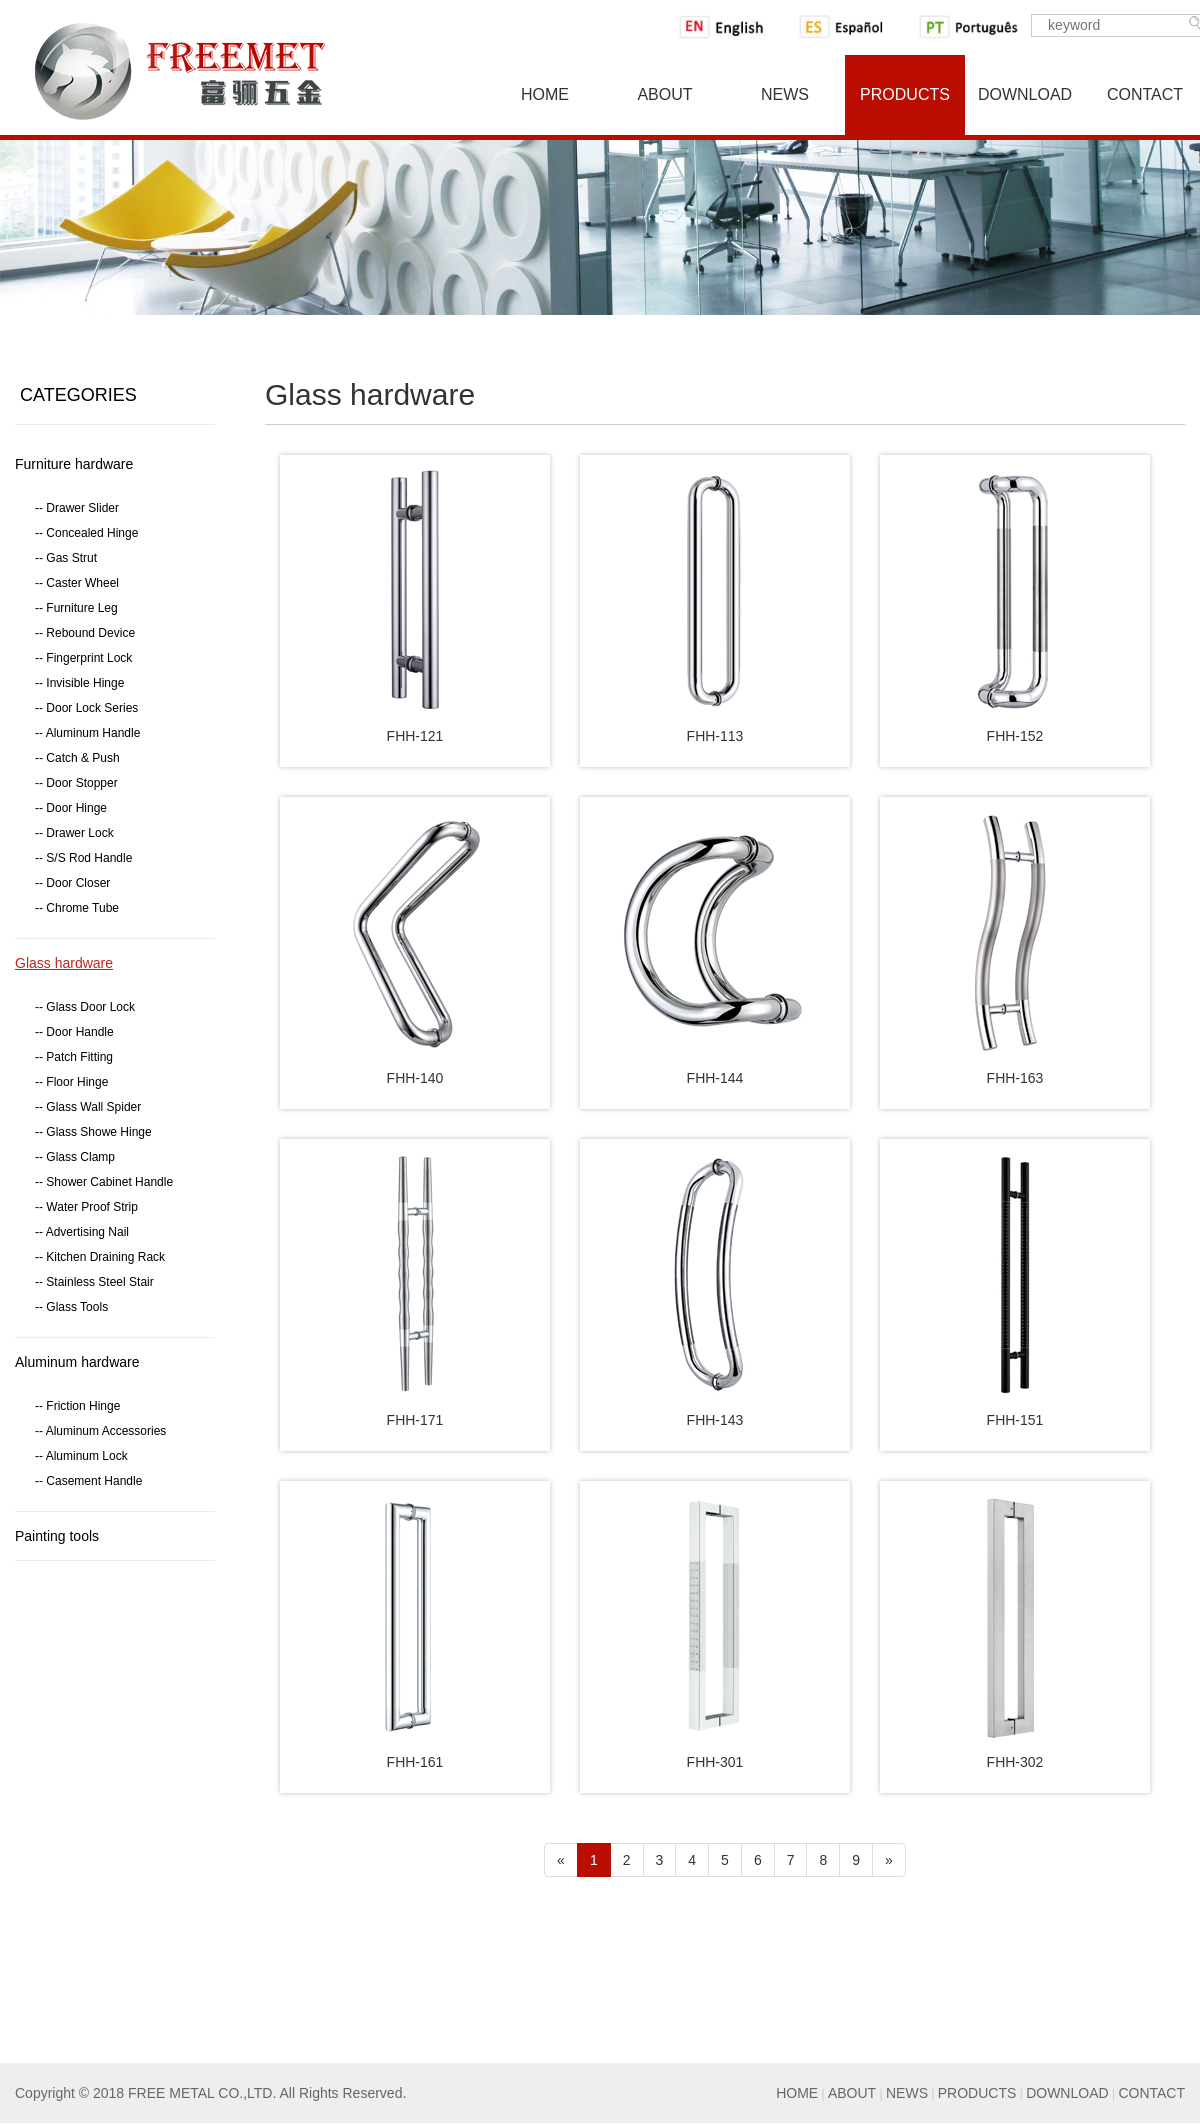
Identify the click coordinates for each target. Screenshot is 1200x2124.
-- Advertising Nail (82, 1232)
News (785, 94)
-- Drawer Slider (77, 508)
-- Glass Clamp (75, 1157)
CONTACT (1151, 2093)
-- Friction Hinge (77, 1406)
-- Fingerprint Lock (83, 658)
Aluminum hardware (77, 1362)
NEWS (907, 2093)
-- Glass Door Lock (85, 1007)
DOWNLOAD (1067, 2093)
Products (905, 94)
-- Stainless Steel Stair (94, 1282)
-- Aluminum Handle (87, 733)
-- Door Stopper (76, 783)
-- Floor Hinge (71, 1082)
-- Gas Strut (66, 558)
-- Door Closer (72, 883)
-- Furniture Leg (76, 608)
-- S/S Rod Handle (83, 858)
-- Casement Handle (88, 1481)
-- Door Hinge (71, 808)
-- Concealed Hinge (86, 533)
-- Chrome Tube (77, 908)
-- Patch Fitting (74, 1057)
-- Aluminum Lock (81, 1456)
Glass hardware (64, 963)
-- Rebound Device (85, 633)
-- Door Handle (74, 1032)
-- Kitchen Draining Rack (100, 1257)
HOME (797, 2093)
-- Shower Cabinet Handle (104, 1182)
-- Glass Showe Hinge (93, 1132)
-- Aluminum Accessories (100, 1431)
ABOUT (852, 2093)
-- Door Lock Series (86, 708)
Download (1025, 94)
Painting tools (57, 1536)
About (664, 94)
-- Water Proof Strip (86, 1207)
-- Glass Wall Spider (88, 1107)
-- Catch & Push (77, 758)
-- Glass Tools (71, 1307)
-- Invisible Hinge (79, 683)
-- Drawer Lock (74, 833)
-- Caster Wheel (77, 583)
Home (545, 94)
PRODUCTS (977, 2093)
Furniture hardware (74, 464)
